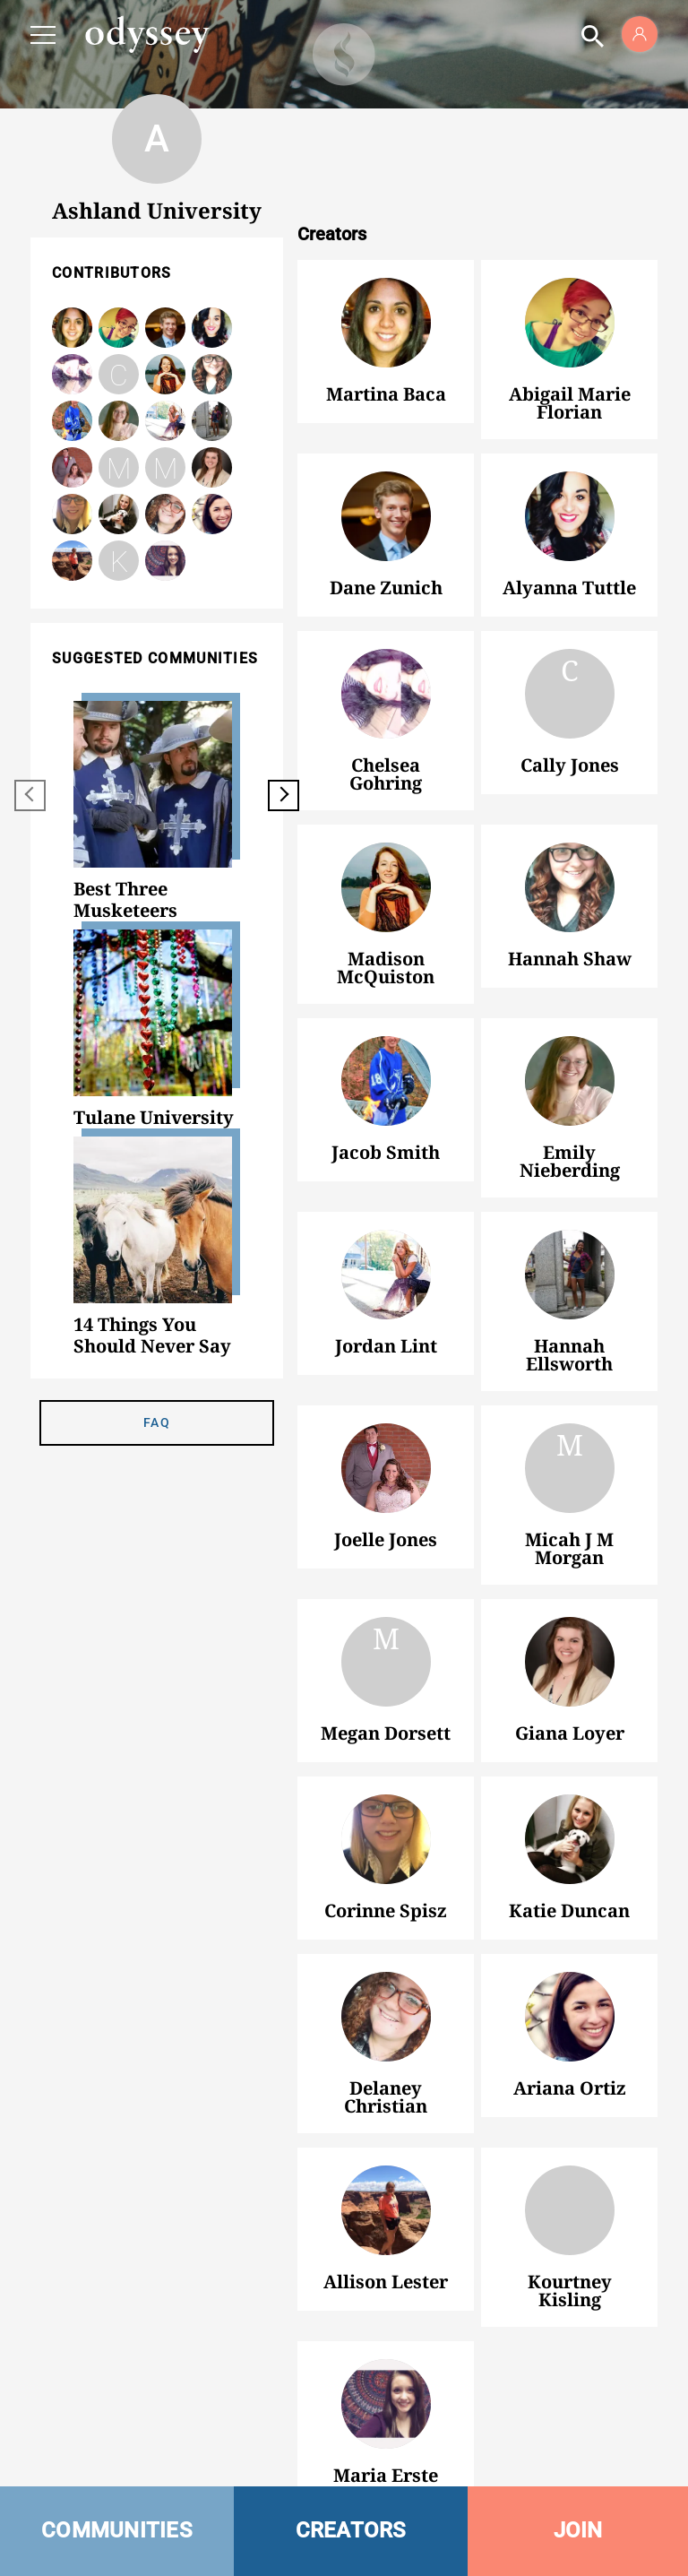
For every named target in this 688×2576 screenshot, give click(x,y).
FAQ (156, 1422)
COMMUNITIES (117, 2530)
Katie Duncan (570, 1839)
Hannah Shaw (212, 374)
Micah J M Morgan (119, 469)
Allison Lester (386, 2210)
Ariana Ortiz (570, 2017)
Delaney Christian (386, 2017)
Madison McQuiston (386, 887)
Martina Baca (386, 322)
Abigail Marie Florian (570, 322)
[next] (283, 795)
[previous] (30, 795)
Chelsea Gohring (72, 374)
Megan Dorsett (165, 469)
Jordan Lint (386, 1274)
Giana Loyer (570, 1662)
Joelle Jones (386, 1468)
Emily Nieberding (570, 1081)
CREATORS (351, 2530)
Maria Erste (386, 2404)
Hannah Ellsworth (570, 1274)
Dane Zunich (386, 516)
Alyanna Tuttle (570, 516)
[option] (156, 811)
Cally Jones (118, 376)
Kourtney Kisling (119, 560)
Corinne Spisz (386, 1839)
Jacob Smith (386, 1081)
